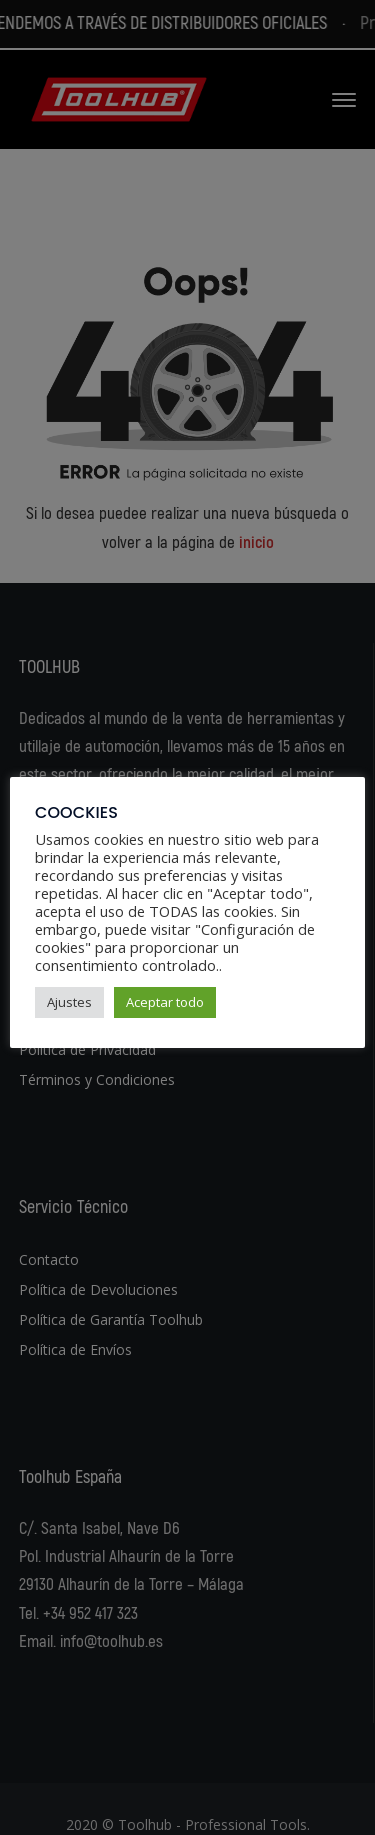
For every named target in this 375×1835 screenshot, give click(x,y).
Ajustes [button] (69, 1002)
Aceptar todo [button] (165, 1002)
